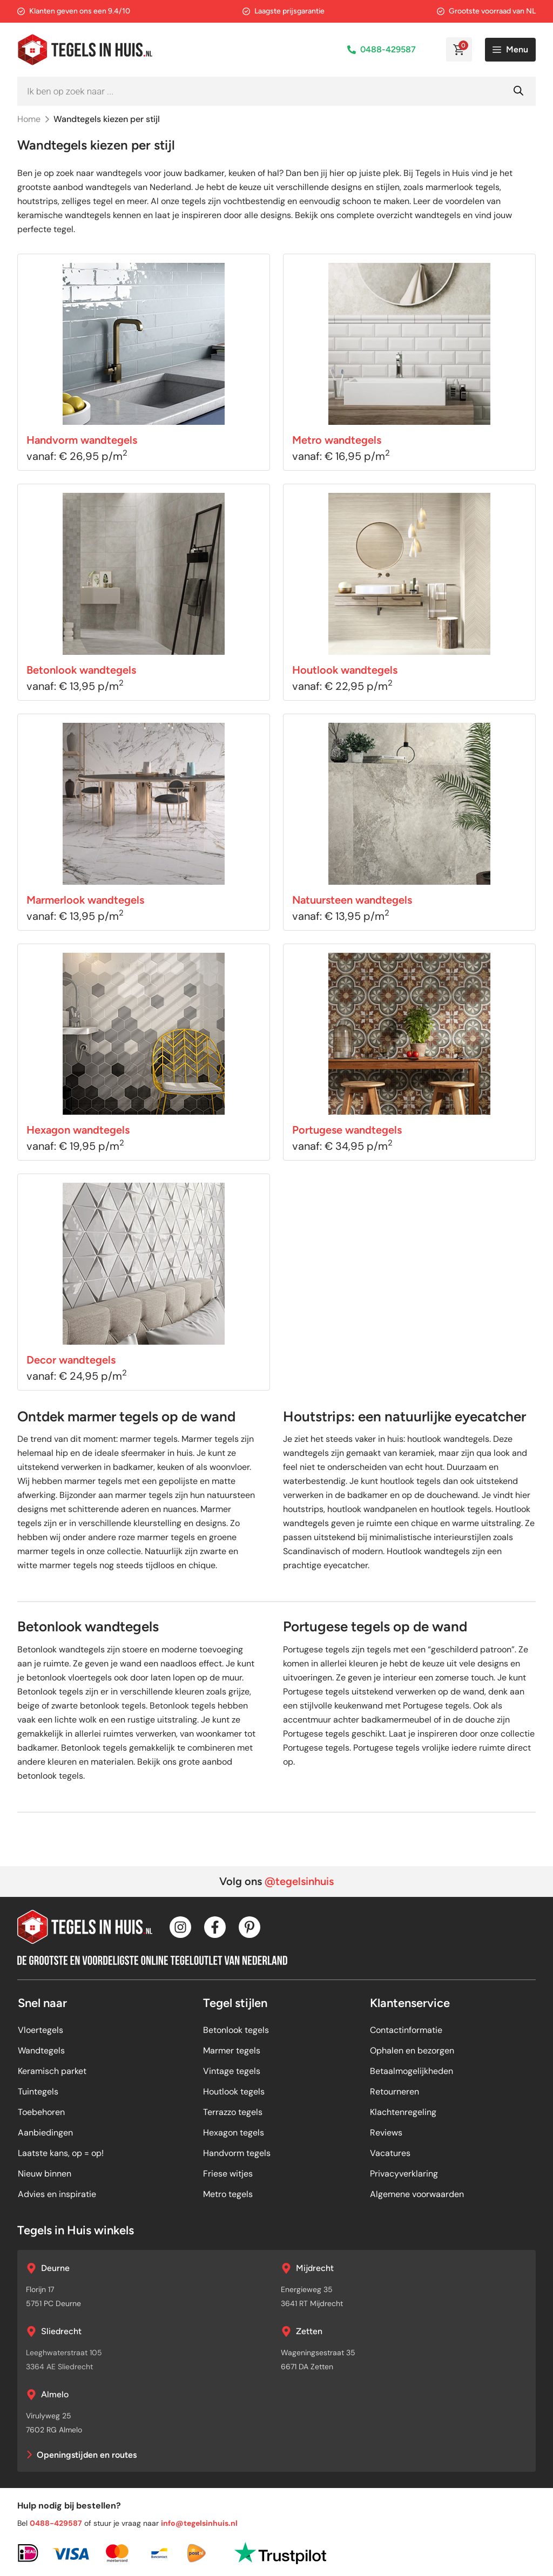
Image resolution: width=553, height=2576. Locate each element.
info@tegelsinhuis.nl (199, 2523)
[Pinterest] (249, 1927)
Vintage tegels (231, 2071)
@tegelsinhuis (299, 1881)
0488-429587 (388, 49)
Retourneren (394, 2091)
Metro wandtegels (336, 439)
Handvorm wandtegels (81, 439)
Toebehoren (41, 2112)
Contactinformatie (406, 2030)
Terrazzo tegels (232, 2112)
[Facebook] (215, 1927)
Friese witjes (228, 2173)
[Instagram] (180, 1927)
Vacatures (390, 2153)
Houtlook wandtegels (344, 669)
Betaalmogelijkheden (411, 2071)
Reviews (386, 2132)
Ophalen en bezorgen (412, 2050)
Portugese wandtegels (347, 1129)
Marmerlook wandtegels (85, 899)
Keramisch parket (52, 2071)
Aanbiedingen (45, 2132)
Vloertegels (40, 2030)
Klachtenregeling (403, 2112)
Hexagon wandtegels (78, 1129)
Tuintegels (38, 2091)
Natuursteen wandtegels (352, 899)
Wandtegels (41, 2050)
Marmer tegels (231, 2050)
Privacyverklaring (404, 2173)
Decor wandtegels (71, 1359)
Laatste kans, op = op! (61, 2153)
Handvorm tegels (237, 2153)
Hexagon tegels (233, 2132)
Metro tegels (228, 2194)
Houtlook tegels (234, 2091)
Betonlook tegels (236, 2030)
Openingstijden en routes (87, 2455)
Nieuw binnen (44, 2173)
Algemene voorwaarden (417, 2194)
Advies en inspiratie (57, 2194)
